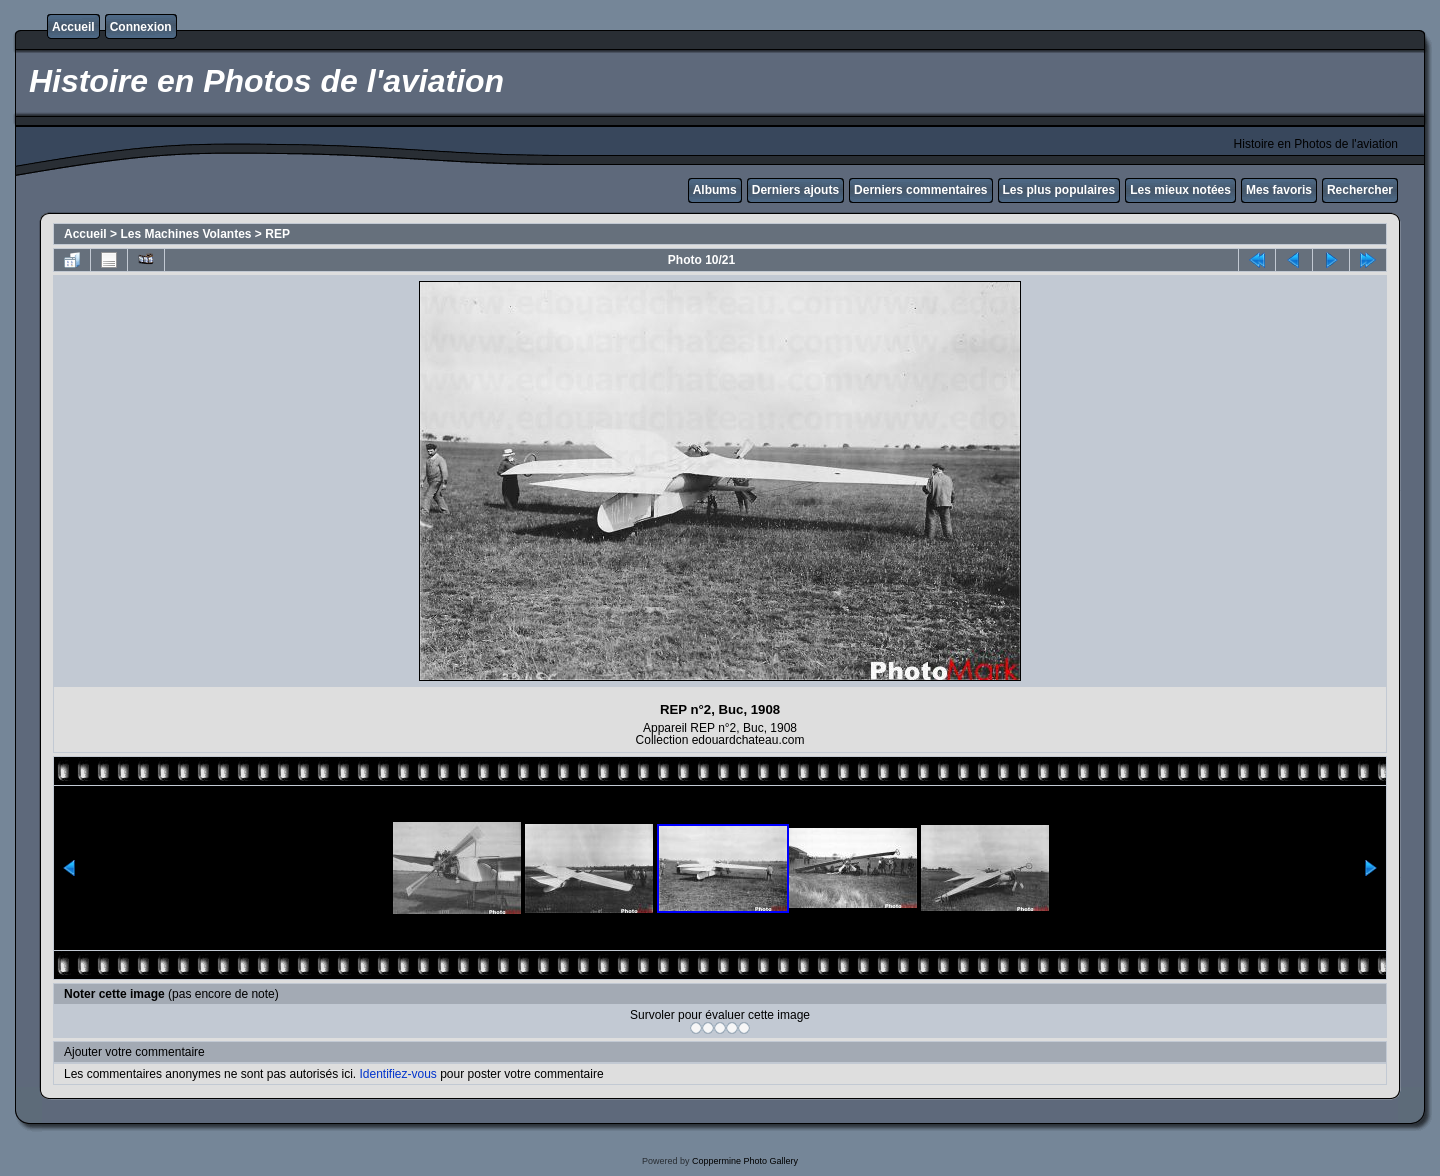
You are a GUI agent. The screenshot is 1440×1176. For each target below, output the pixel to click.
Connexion (141, 27)
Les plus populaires (1059, 190)
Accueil (73, 27)
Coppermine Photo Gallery (745, 1161)
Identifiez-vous (397, 1074)
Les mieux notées (1180, 190)
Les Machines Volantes (185, 234)
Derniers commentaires (920, 190)
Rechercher (1360, 190)
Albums (715, 190)
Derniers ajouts (795, 190)
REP (277, 234)
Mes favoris (1279, 190)
